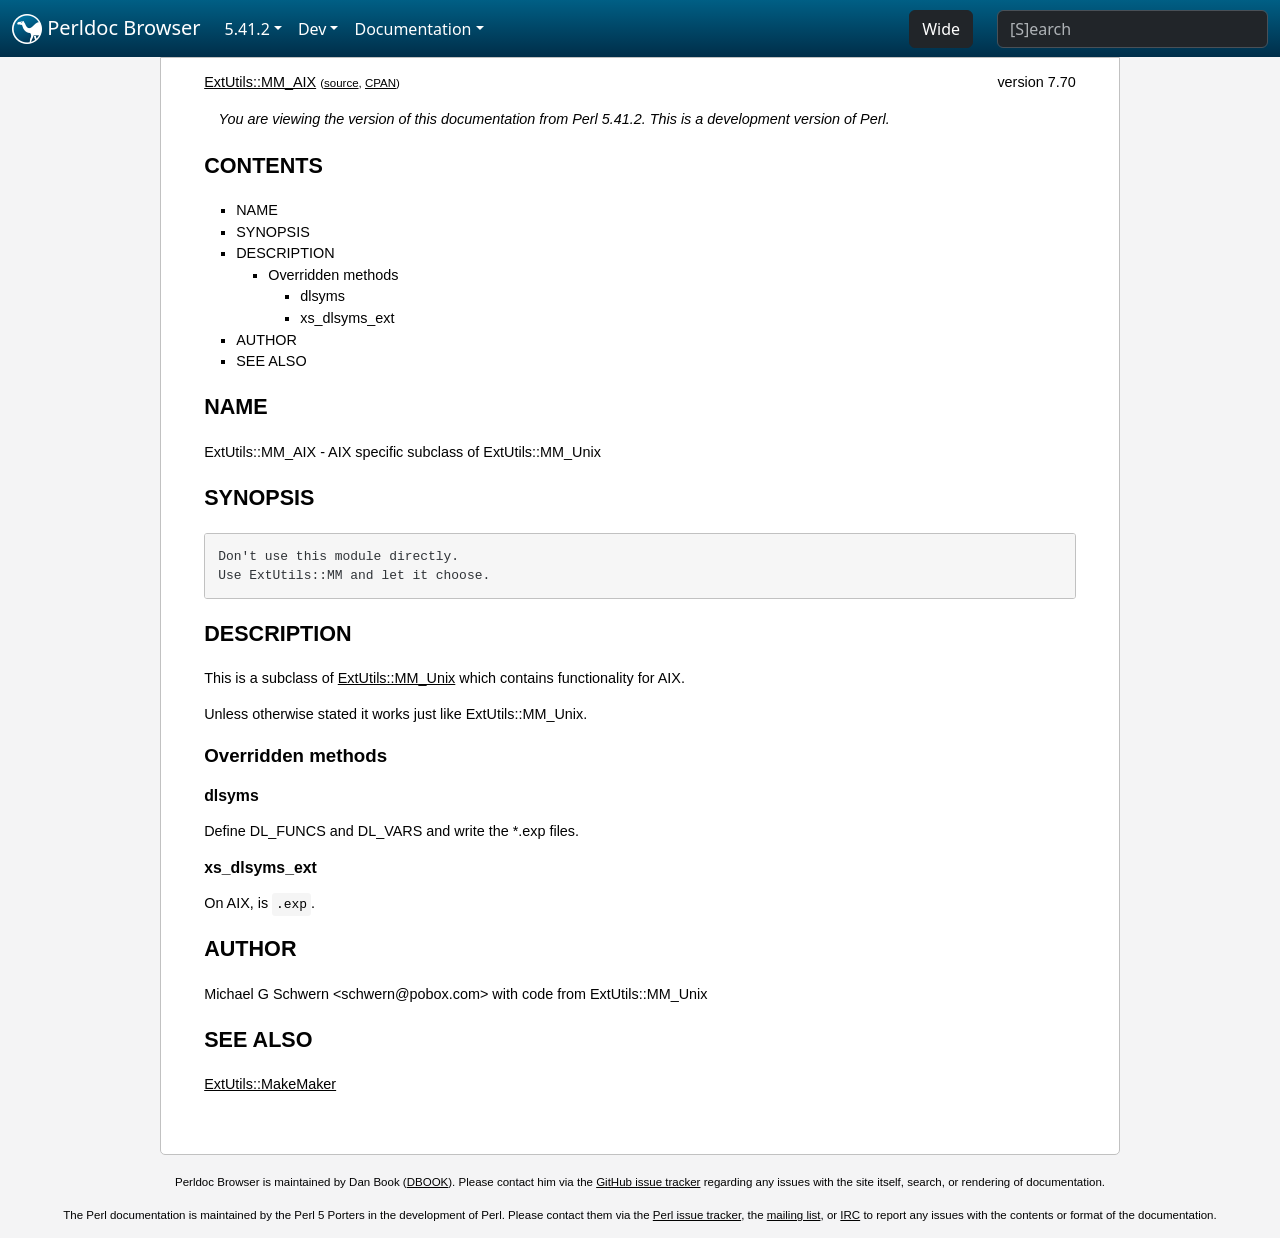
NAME (257, 210)
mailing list (794, 1215)
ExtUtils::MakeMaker (270, 1084)
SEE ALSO (271, 361)
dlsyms (322, 296)
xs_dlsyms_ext (347, 318)
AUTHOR (266, 340)
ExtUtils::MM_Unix (397, 678)
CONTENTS (263, 165)
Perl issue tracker (697, 1215)
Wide (941, 29)
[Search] (1132, 29)
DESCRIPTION (285, 253)
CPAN (380, 83)
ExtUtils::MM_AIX (260, 82)
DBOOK (428, 1182)
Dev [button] (312, 29)
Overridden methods (333, 275)
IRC (850, 1215)
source (341, 83)
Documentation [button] (412, 29)
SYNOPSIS (273, 232)
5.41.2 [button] (247, 29)
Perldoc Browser (106, 29)
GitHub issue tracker (648, 1182)
